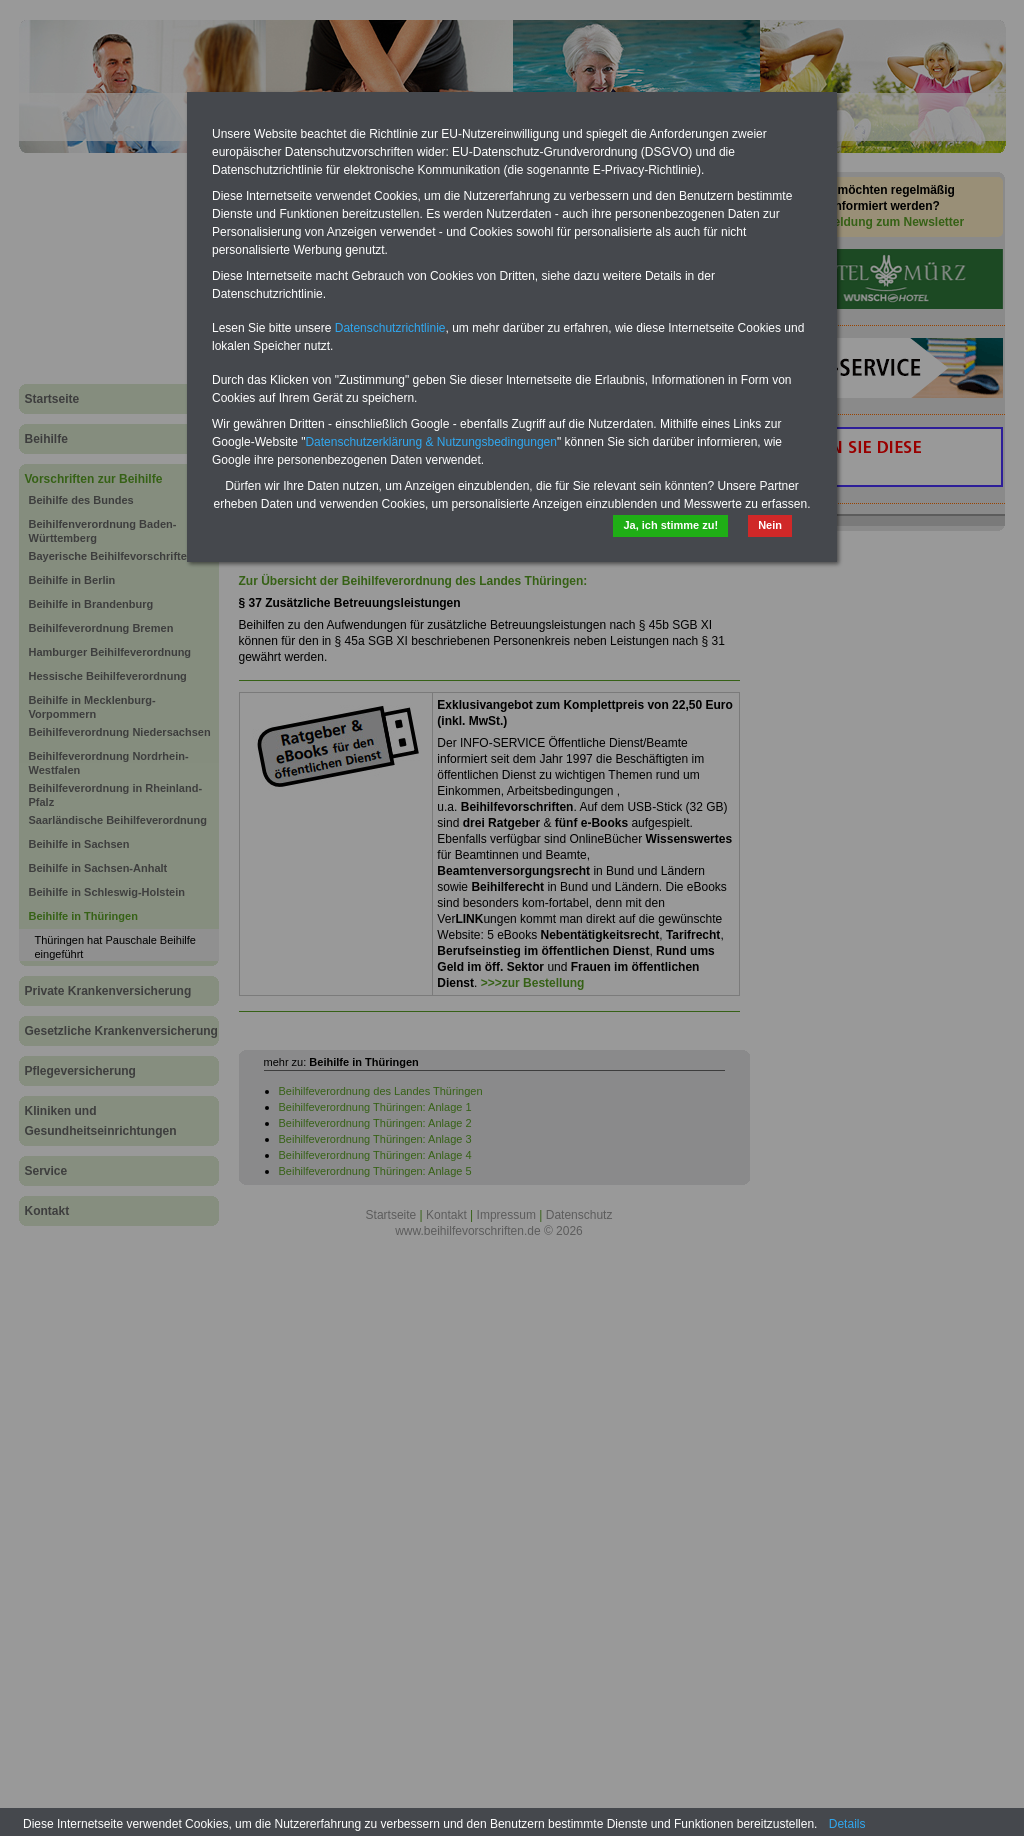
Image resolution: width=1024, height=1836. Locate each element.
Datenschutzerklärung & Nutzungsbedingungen (431, 442)
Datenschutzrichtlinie (390, 328)
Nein (770, 525)
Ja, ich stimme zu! (670, 525)
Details (847, 1824)
